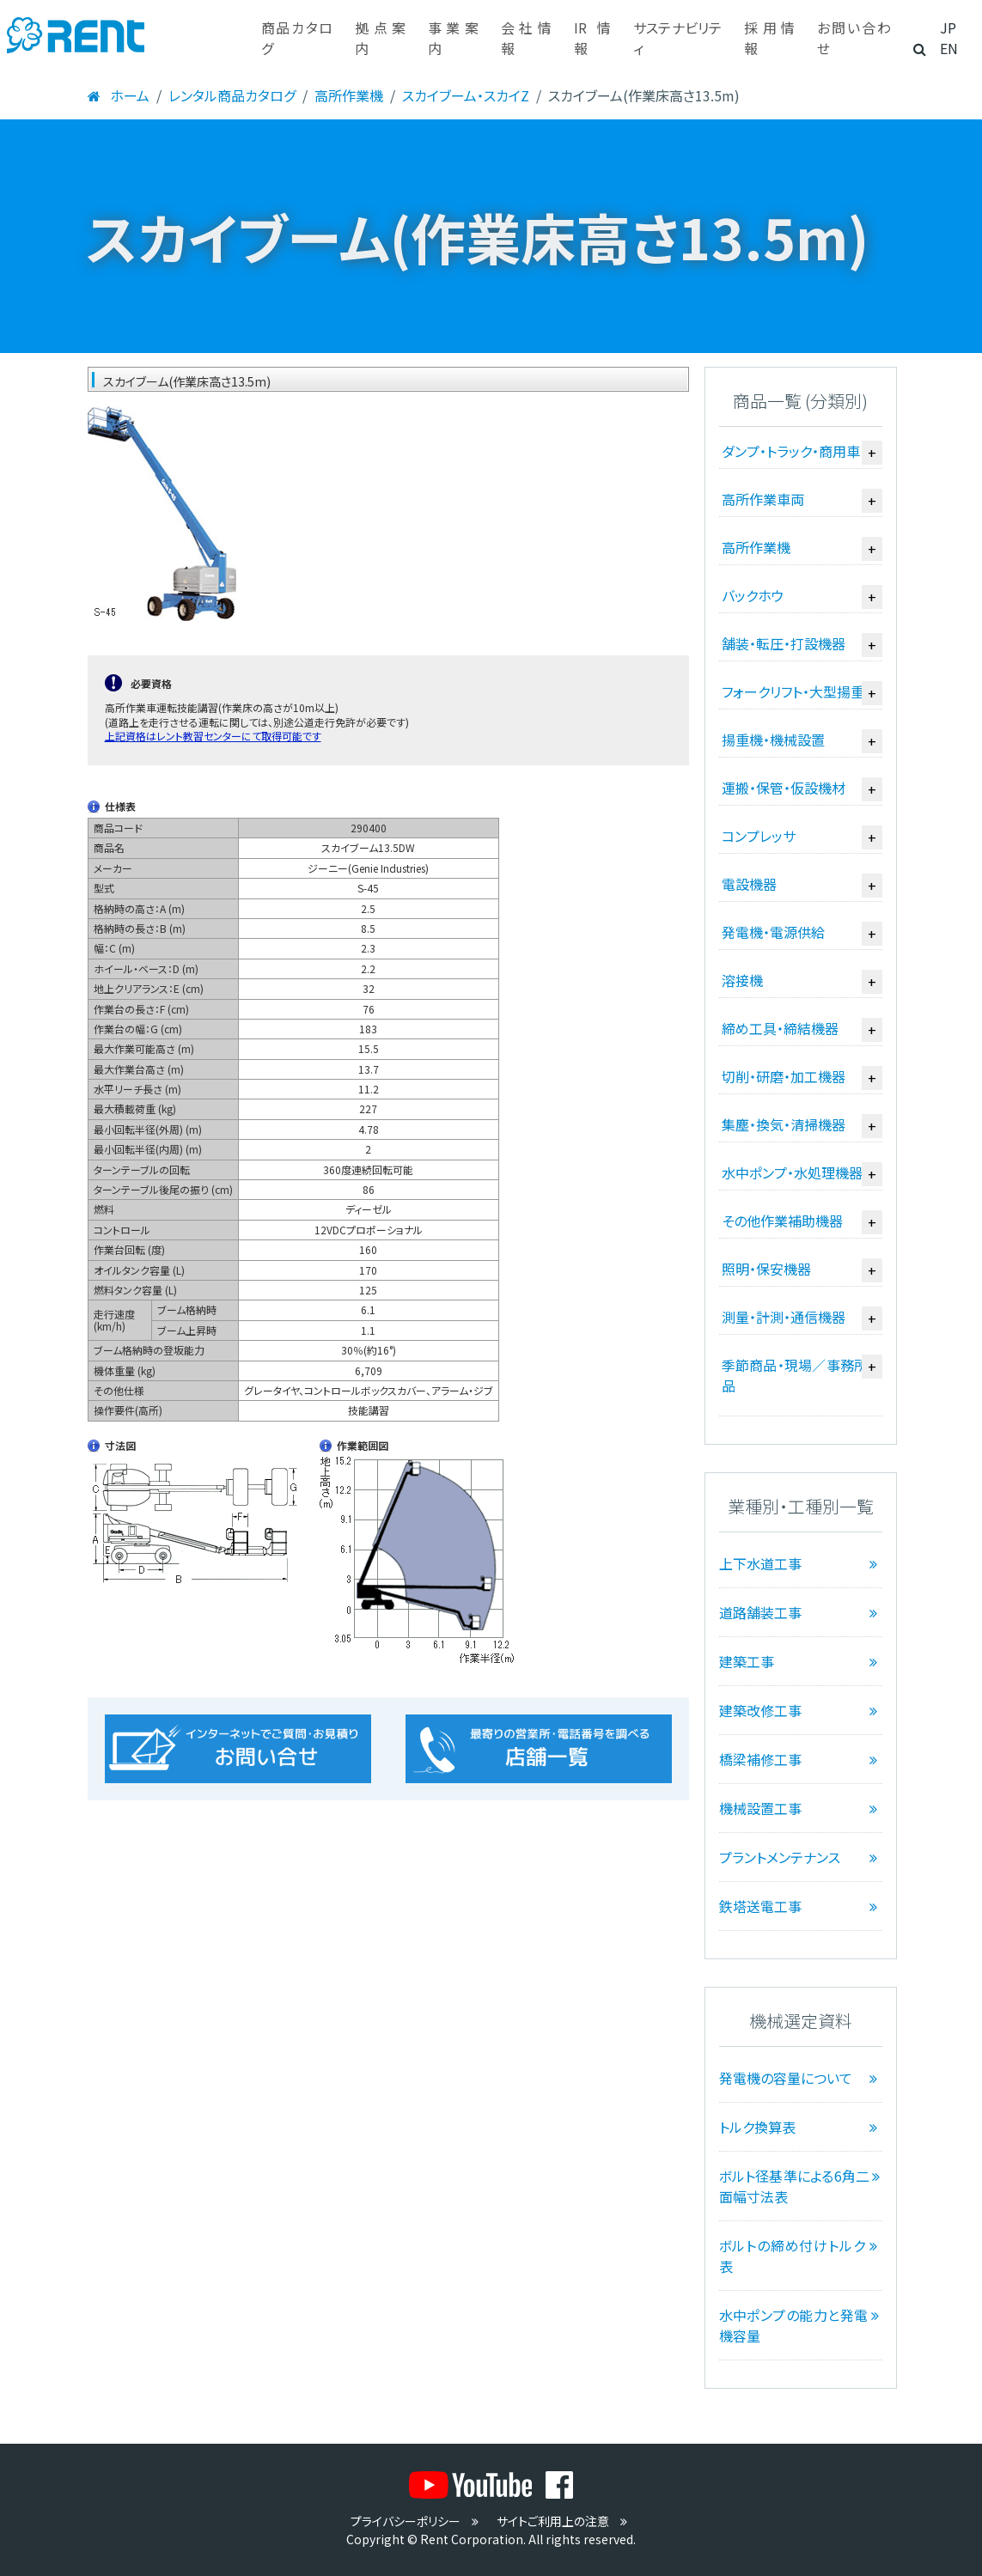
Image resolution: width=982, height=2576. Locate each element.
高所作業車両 (763, 499)
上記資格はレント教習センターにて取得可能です (213, 735)
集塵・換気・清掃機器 (783, 1124)
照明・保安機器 (766, 1268)
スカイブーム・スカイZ (465, 95)
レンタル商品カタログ (232, 95)
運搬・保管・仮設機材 (783, 787)
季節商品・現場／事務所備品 (802, 1375)
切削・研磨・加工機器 (783, 1076)
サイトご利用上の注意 (564, 2521)
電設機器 (749, 884)
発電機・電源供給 (773, 932)
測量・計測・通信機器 (783, 1316)
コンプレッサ (759, 835)
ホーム (118, 95)
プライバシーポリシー (417, 2521)
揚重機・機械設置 (773, 739)
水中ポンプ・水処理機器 (792, 1172)
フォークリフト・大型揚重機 (800, 691)
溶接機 (742, 980)
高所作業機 (348, 95)
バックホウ (753, 595)
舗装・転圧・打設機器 (783, 643)
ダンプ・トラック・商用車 (791, 451)
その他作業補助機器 (782, 1220)
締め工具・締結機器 (780, 1028)
